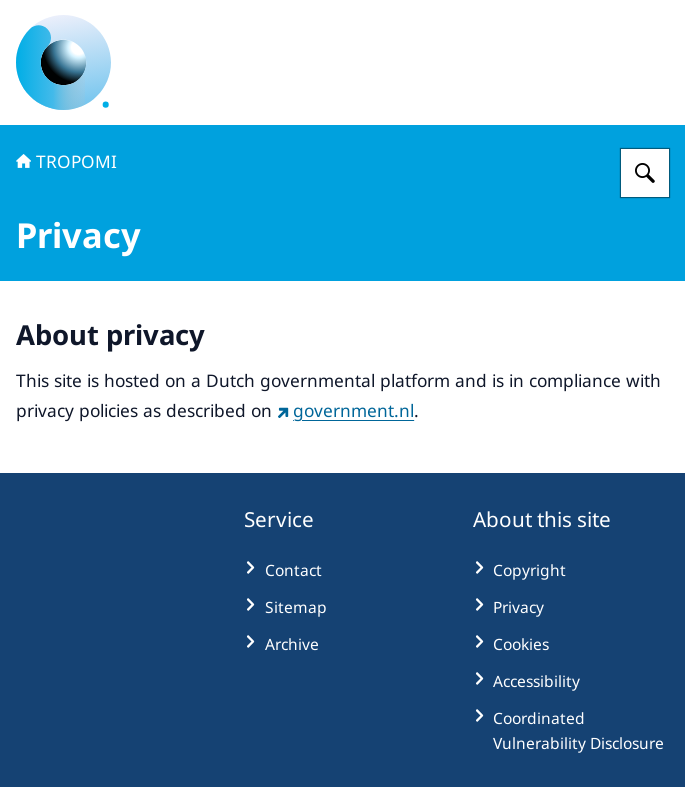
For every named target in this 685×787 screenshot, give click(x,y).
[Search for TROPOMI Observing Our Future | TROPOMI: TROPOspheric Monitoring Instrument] (645, 173)
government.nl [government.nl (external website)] (345, 410)
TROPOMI (66, 161)
